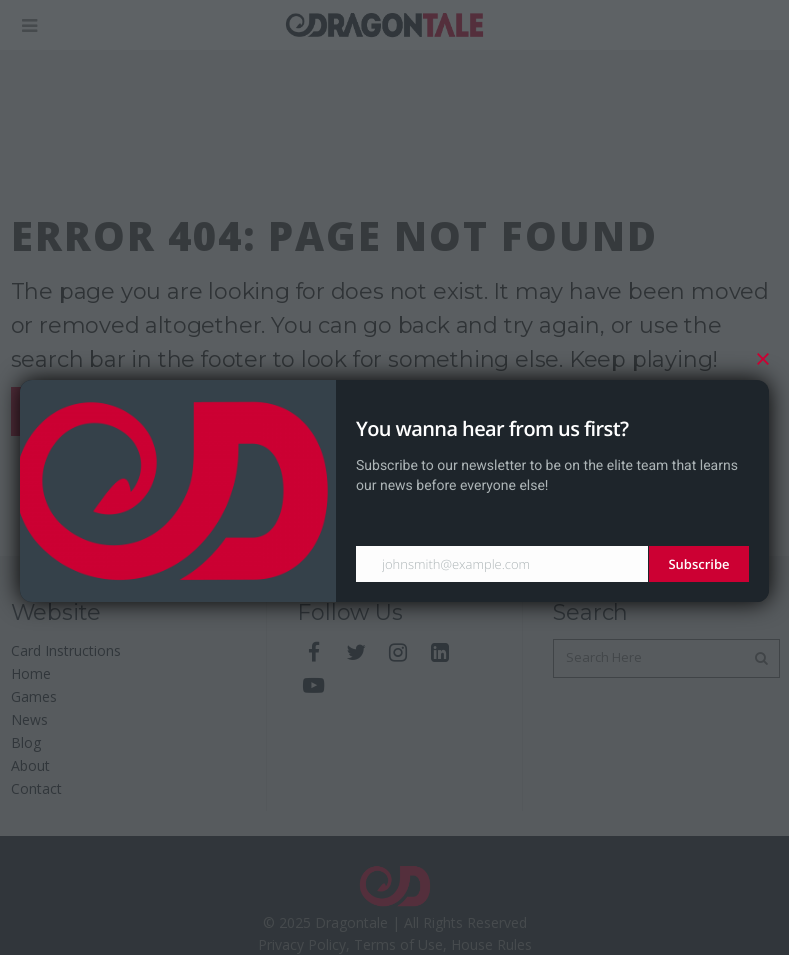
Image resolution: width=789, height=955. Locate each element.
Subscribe (698, 564)
